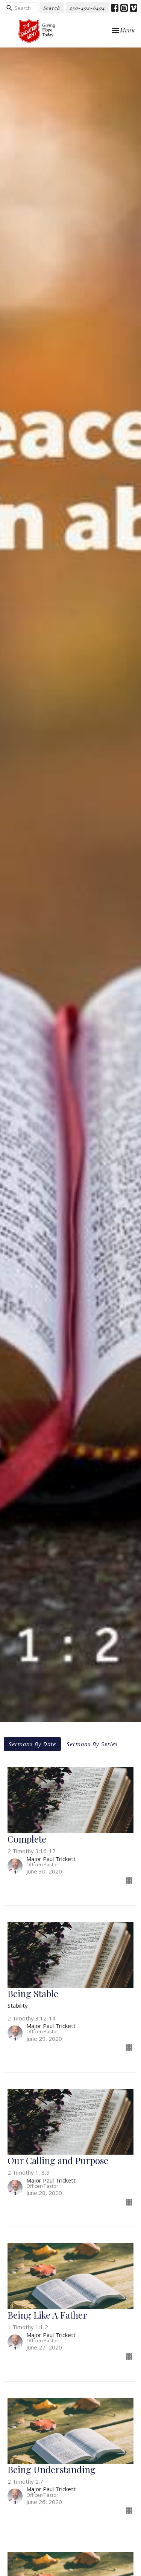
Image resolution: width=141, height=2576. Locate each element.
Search (51, 8)
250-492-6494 (87, 8)
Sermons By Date (32, 1744)
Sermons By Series (92, 1744)
